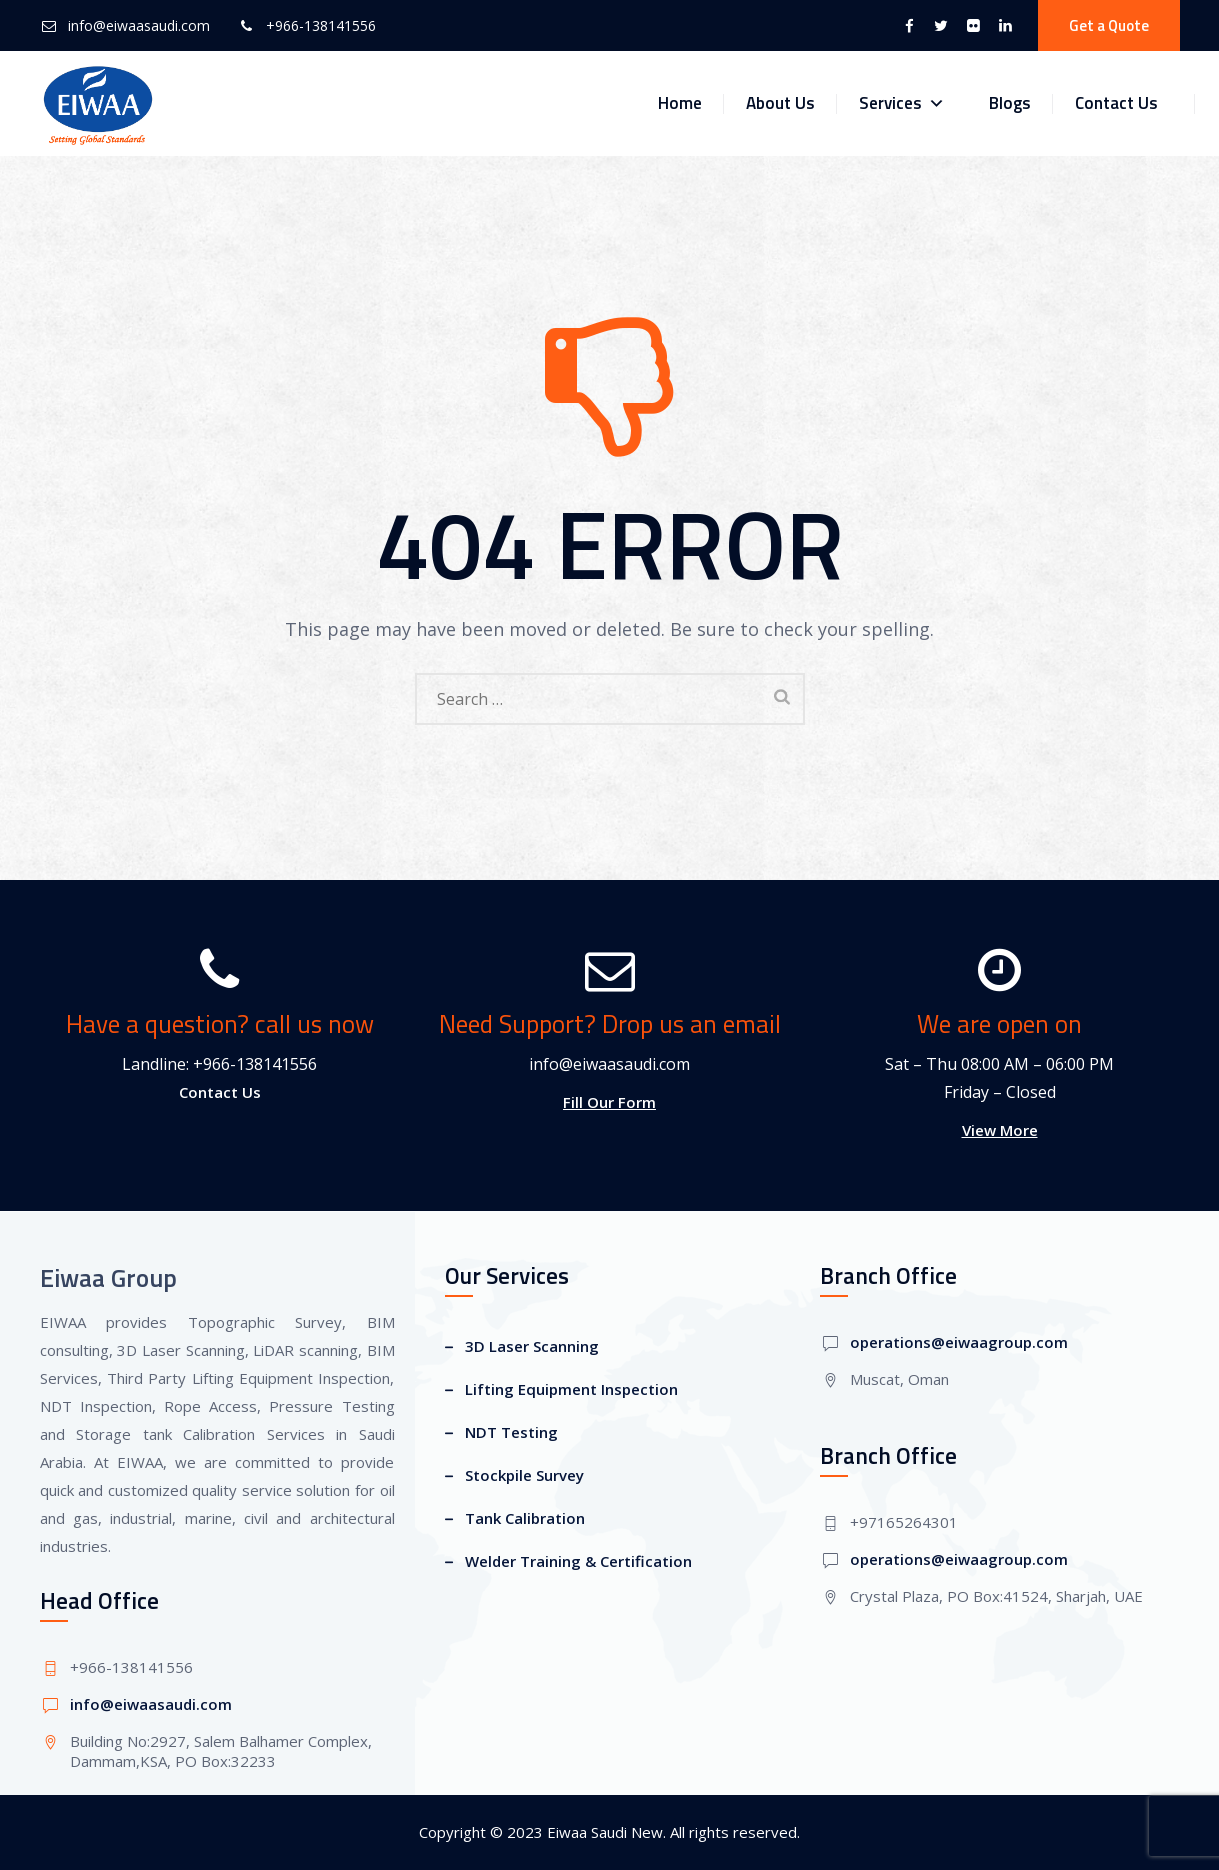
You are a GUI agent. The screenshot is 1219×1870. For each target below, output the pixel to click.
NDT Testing (511, 1432)
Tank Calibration (525, 1518)
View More (1000, 1130)
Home (680, 103)
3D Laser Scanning (532, 1346)
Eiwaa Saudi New (605, 1832)
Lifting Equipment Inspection (571, 1389)
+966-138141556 (321, 25)
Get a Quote (1109, 25)
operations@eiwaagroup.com (959, 1342)
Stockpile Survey (524, 1475)
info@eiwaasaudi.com (139, 25)
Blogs (1010, 103)
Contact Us (1116, 103)
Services (902, 103)
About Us (780, 103)
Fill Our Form (609, 1102)
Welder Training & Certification (578, 1561)
